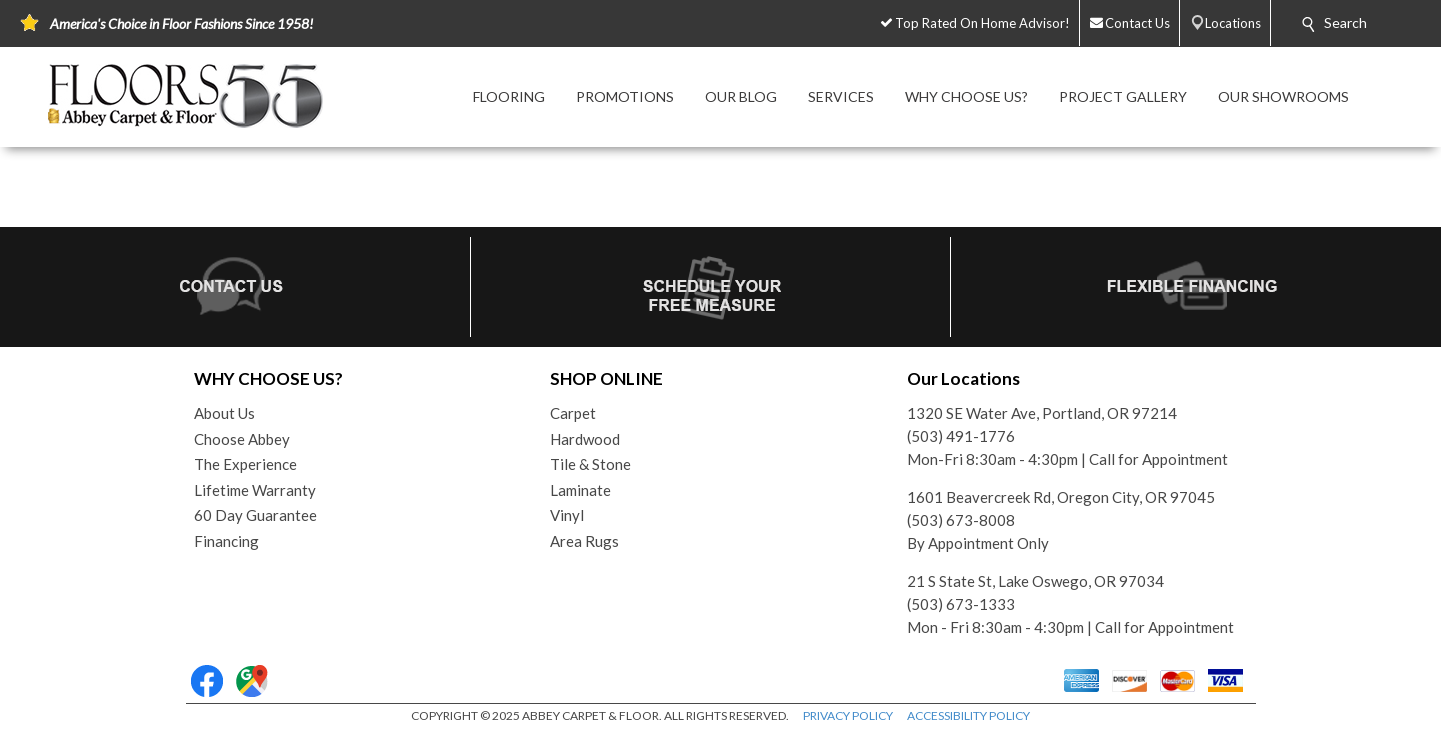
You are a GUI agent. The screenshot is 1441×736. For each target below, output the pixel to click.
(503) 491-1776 (961, 436)
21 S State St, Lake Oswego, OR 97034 (1035, 581)
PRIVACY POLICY (848, 715)
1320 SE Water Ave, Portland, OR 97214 (1042, 413)
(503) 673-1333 (961, 604)
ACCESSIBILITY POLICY (968, 715)
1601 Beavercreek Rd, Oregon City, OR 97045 (1061, 497)
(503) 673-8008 (961, 520)
